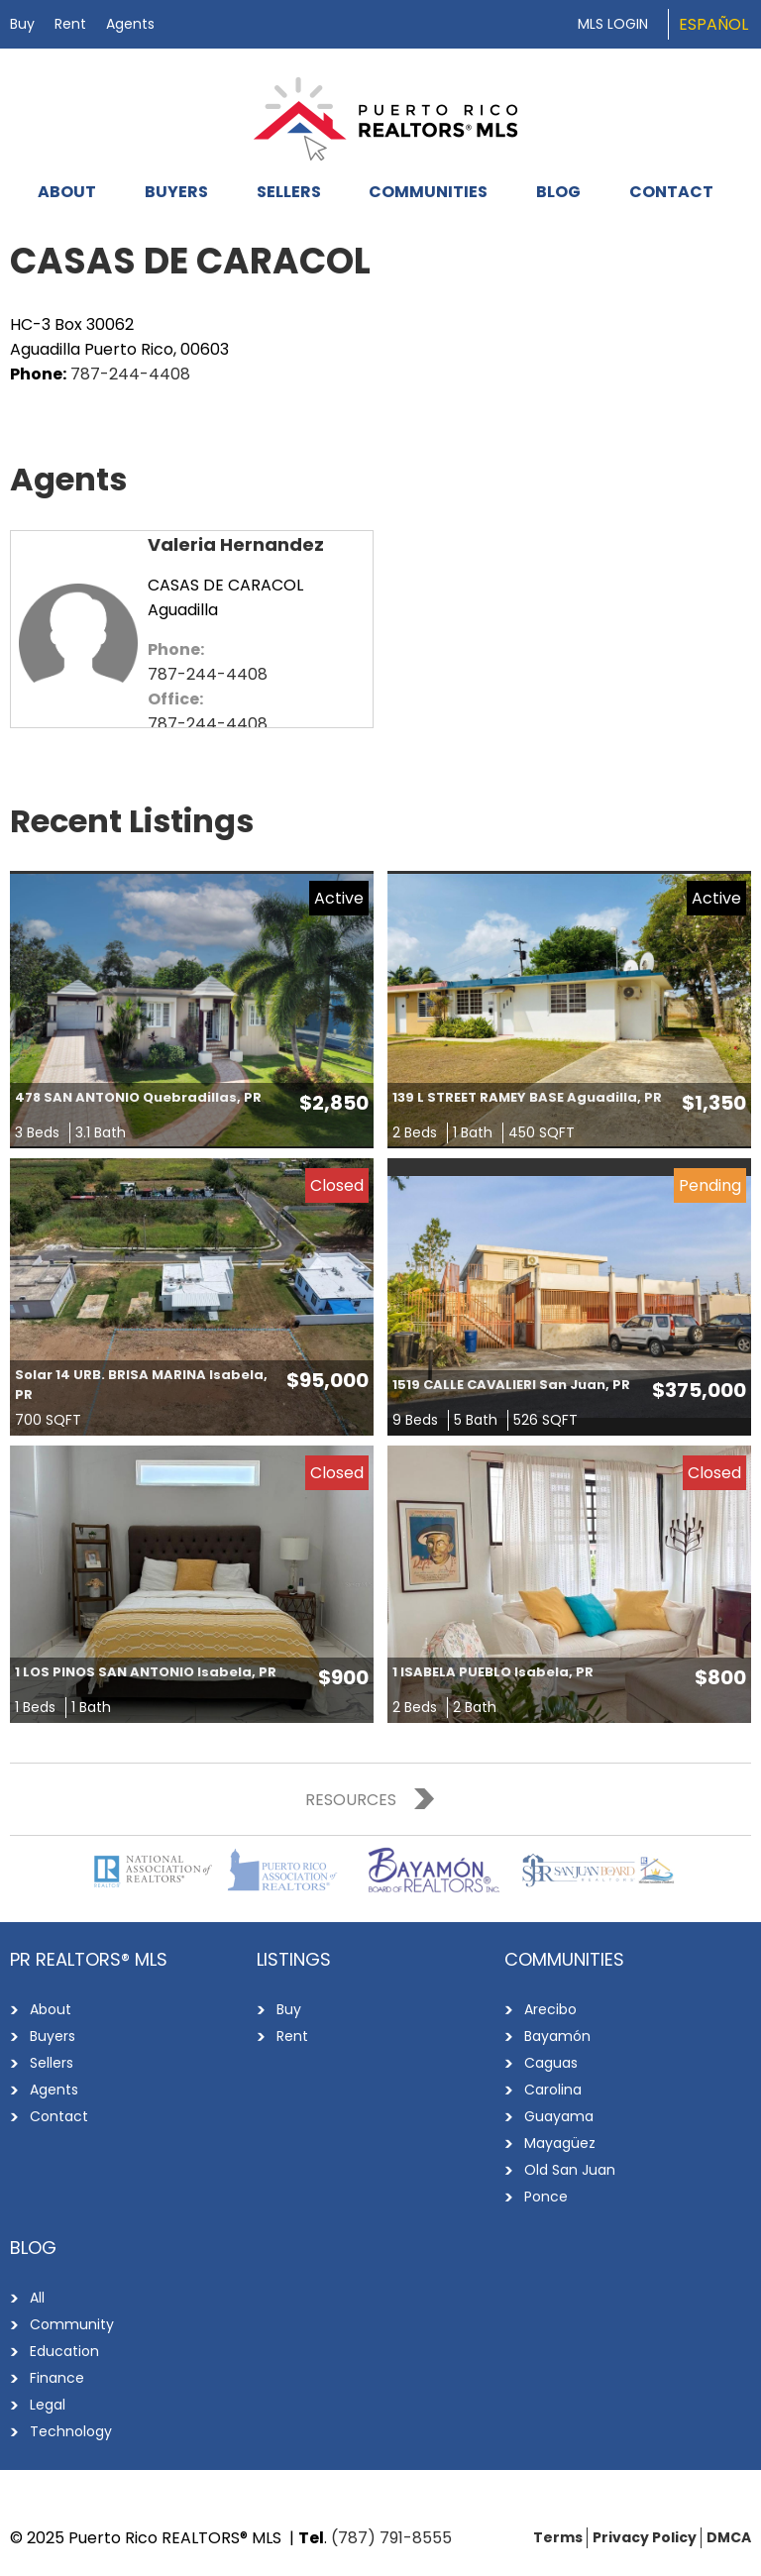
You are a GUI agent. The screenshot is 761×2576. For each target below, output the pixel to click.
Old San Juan (569, 2170)
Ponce (546, 2196)
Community (72, 2324)
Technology (71, 2431)
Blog (558, 191)
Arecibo (550, 2009)
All (37, 2298)
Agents (130, 24)
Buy (22, 24)
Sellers (289, 191)
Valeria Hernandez (236, 544)
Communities (428, 191)
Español (713, 24)
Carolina (553, 2089)
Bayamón (557, 2036)
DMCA (729, 2537)
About (67, 191)
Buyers (176, 191)
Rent (70, 24)
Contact (671, 191)
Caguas (551, 2063)
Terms (558, 2537)
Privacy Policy (645, 2537)
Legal (47, 2405)
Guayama (559, 2116)
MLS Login (613, 24)
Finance (57, 2378)
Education (64, 2351)
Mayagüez (560, 2143)
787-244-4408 (130, 374)
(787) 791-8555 (391, 2537)
